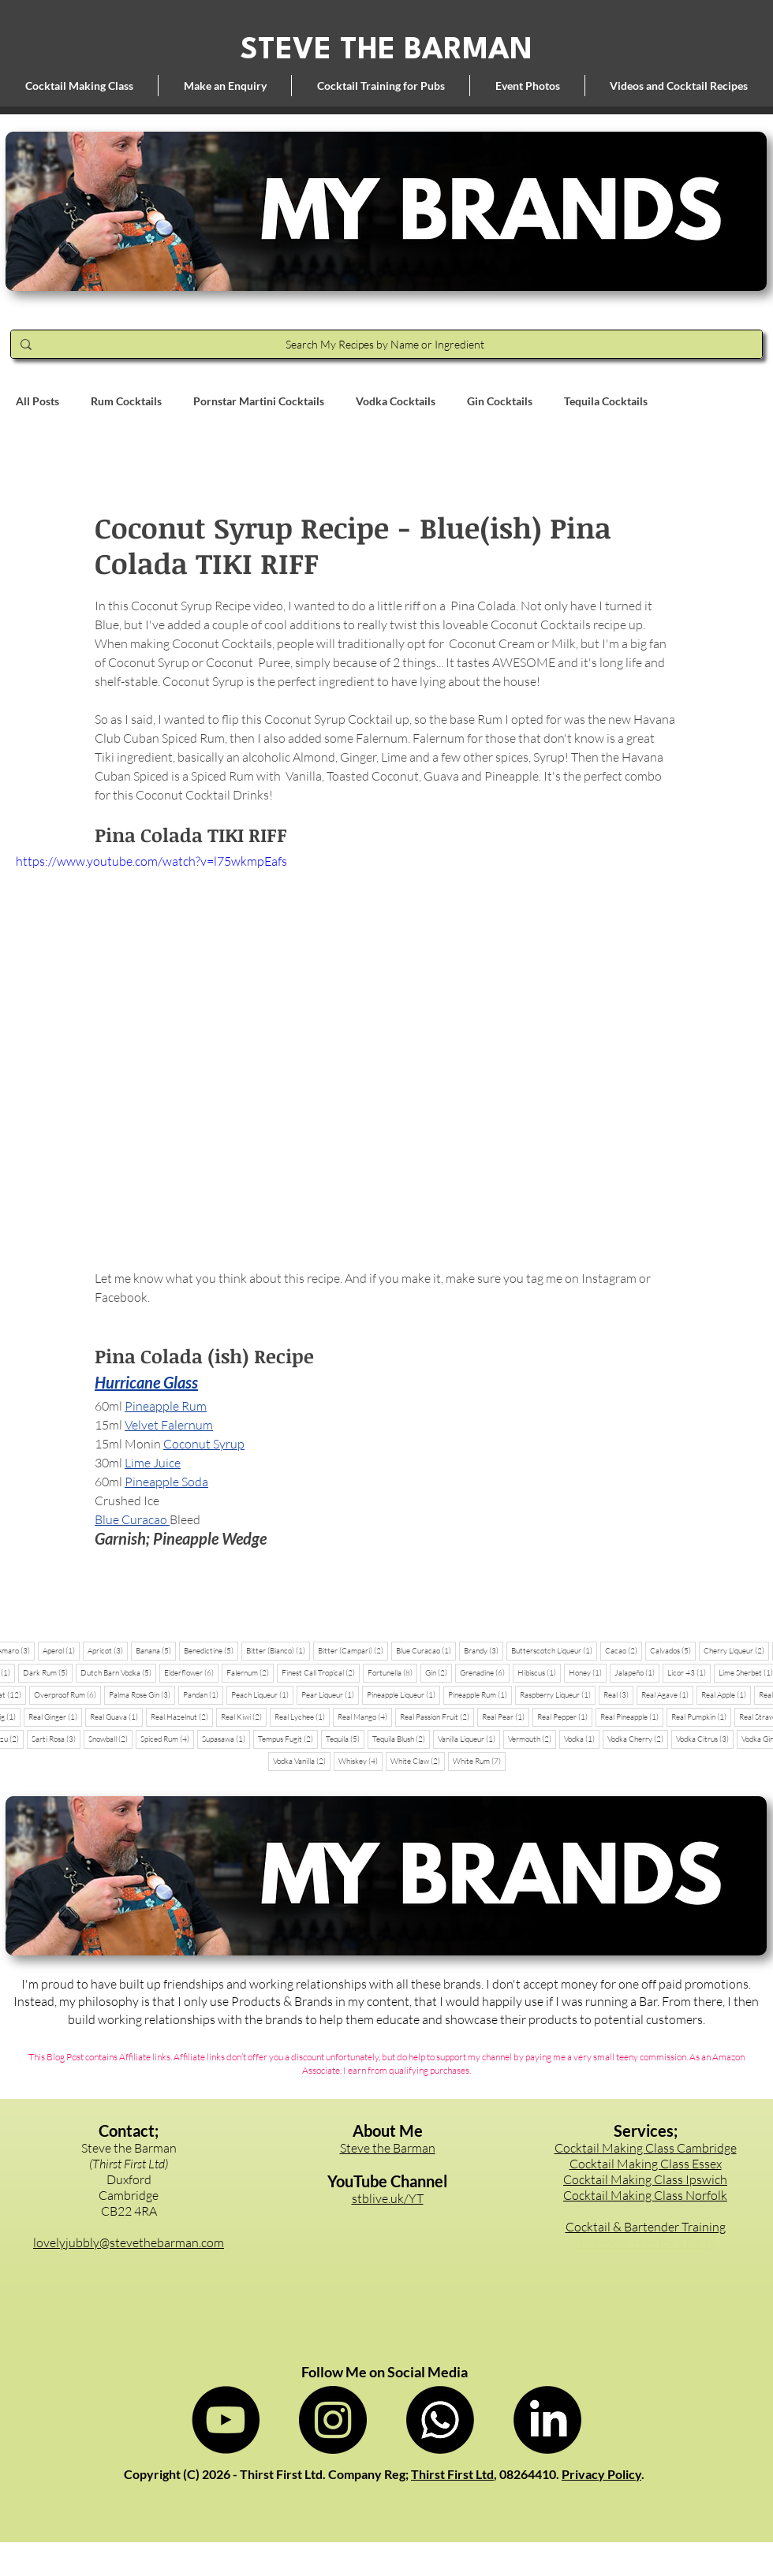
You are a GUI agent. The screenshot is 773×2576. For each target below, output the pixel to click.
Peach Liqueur (262, 1694)
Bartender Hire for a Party (645, 2242)
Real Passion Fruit (437, 1716)
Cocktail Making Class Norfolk (645, 2195)
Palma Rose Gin (142, 1694)
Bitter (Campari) (353, 1650)
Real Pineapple (631, 1716)
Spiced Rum (167, 1738)
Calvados (673, 1650)
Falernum (250, 1672)
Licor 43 (689, 1672)
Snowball (110, 1738)
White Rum (479, 1760)
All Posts (37, 401)
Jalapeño (636, 1672)
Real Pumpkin (701, 1716)
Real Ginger (55, 1716)
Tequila (345, 1738)
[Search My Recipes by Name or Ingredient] (385, 344)
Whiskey (360, 1760)
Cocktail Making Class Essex (645, 2164)
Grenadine (485, 1672)
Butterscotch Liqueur (554, 1650)
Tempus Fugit (288, 1738)
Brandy (483, 1650)
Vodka (581, 1738)
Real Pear (505, 1716)
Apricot (108, 1650)
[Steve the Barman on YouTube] (226, 2420)
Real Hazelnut (182, 1716)
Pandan (203, 1694)
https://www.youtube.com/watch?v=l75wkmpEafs (151, 861)
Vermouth (532, 1738)
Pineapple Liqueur (403, 1694)
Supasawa (226, 1738)
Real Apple (726, 1694)
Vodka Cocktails (395, 401)
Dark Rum (48, 1672)
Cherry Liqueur (736, 1650)
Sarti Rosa (56, 1738)
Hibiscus (539, 1672)
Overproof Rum (67, 1694)
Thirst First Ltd (452, 2473)
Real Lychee (302, 1716)
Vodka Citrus (705, 1738)
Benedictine (211, 1650)
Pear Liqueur (330, 1694)
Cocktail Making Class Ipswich (645, 2179)
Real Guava (116, 1716)
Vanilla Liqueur (469, 1738)
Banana (156, 1650)
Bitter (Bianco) (278, 1650)
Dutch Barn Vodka (118, 1672)
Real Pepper (564, 1716)
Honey (588, 1672)
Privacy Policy (601, 2473)
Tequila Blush (401, 1738)
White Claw (417, 1760)
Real (618, 1694)
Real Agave (667, 1694)
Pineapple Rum (480, 1694)
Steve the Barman (387, 2148)
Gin (438, 1672)
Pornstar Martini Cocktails (258, 401)
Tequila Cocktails (606, 401)
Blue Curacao (426, 1650)
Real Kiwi (244, 1716)
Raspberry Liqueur (558, 1694)
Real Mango (365, 1716)
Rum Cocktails (126, 401)
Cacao (623, 1650)
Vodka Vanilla (301, 1760)
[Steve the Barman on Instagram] (333, 2420)
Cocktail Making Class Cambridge (646, 2148)
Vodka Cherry (637, 1738)
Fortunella (392, 1672)
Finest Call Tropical (321, 1672)
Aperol (61, 1650)
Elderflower (191, 1672)
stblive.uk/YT (388, 2198)
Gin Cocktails (499, 401)
